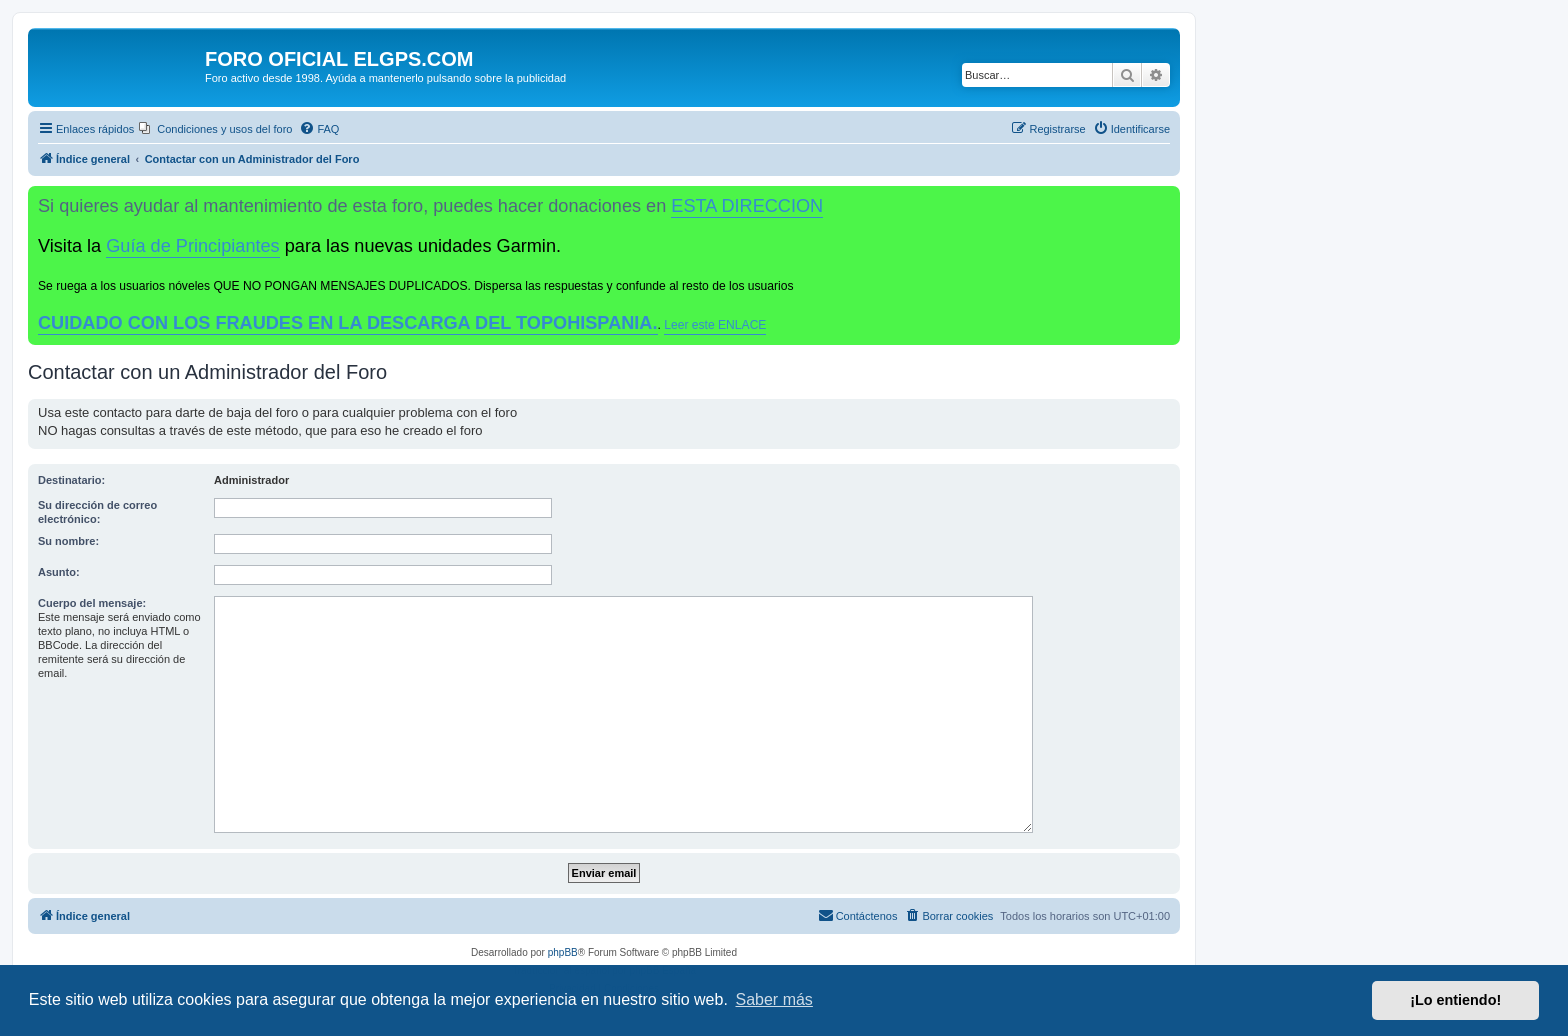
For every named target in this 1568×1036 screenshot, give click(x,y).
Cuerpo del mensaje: (92, 603)
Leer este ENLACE (715, 325)
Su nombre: (68, 541)
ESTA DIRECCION (747, 206)
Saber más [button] (774, 999)
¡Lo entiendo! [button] (1455, 1000)
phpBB (563, 952)
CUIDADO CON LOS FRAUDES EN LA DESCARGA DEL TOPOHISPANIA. (348, 323)
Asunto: (59, 572)
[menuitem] (215, 129)
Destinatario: (71, 480)
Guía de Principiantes (192, 246)
